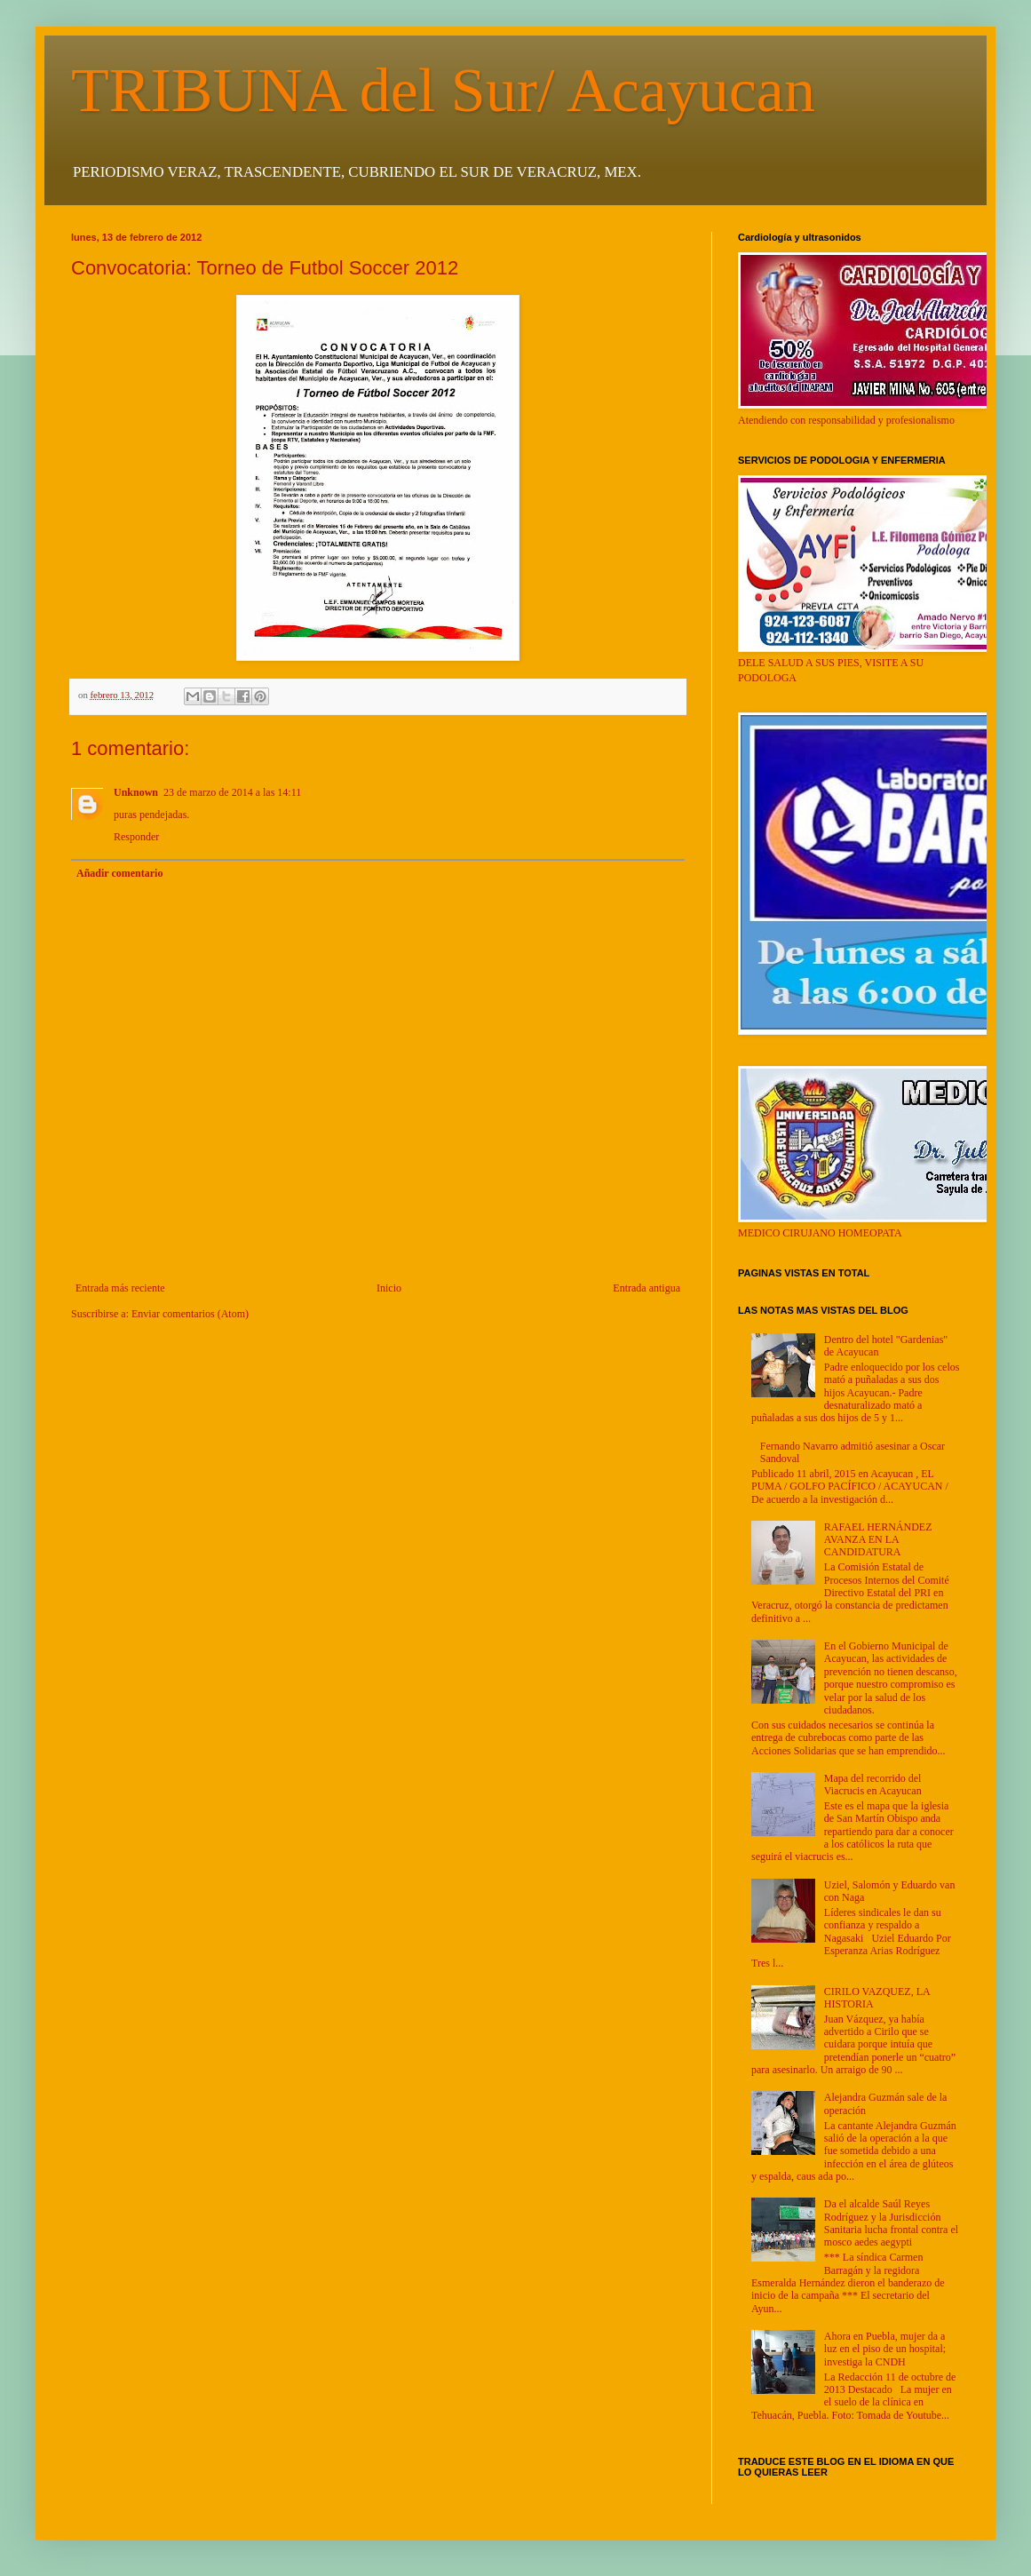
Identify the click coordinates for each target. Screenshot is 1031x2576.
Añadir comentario (119, 873)
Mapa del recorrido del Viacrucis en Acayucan (873, 1784)
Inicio (389, 1288)
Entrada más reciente (120, 1288)
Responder (136, 837)
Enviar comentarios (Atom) (190, 1314)
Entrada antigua (646, 1288)
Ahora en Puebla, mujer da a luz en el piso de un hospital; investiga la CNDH (885, 2349)
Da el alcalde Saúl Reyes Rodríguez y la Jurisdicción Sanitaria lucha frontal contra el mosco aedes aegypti (891, 2223)
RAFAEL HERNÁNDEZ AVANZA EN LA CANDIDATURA (878, 1540)
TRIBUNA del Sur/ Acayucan (443, 90)
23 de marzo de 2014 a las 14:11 (232, 792)
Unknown (136, 792)
